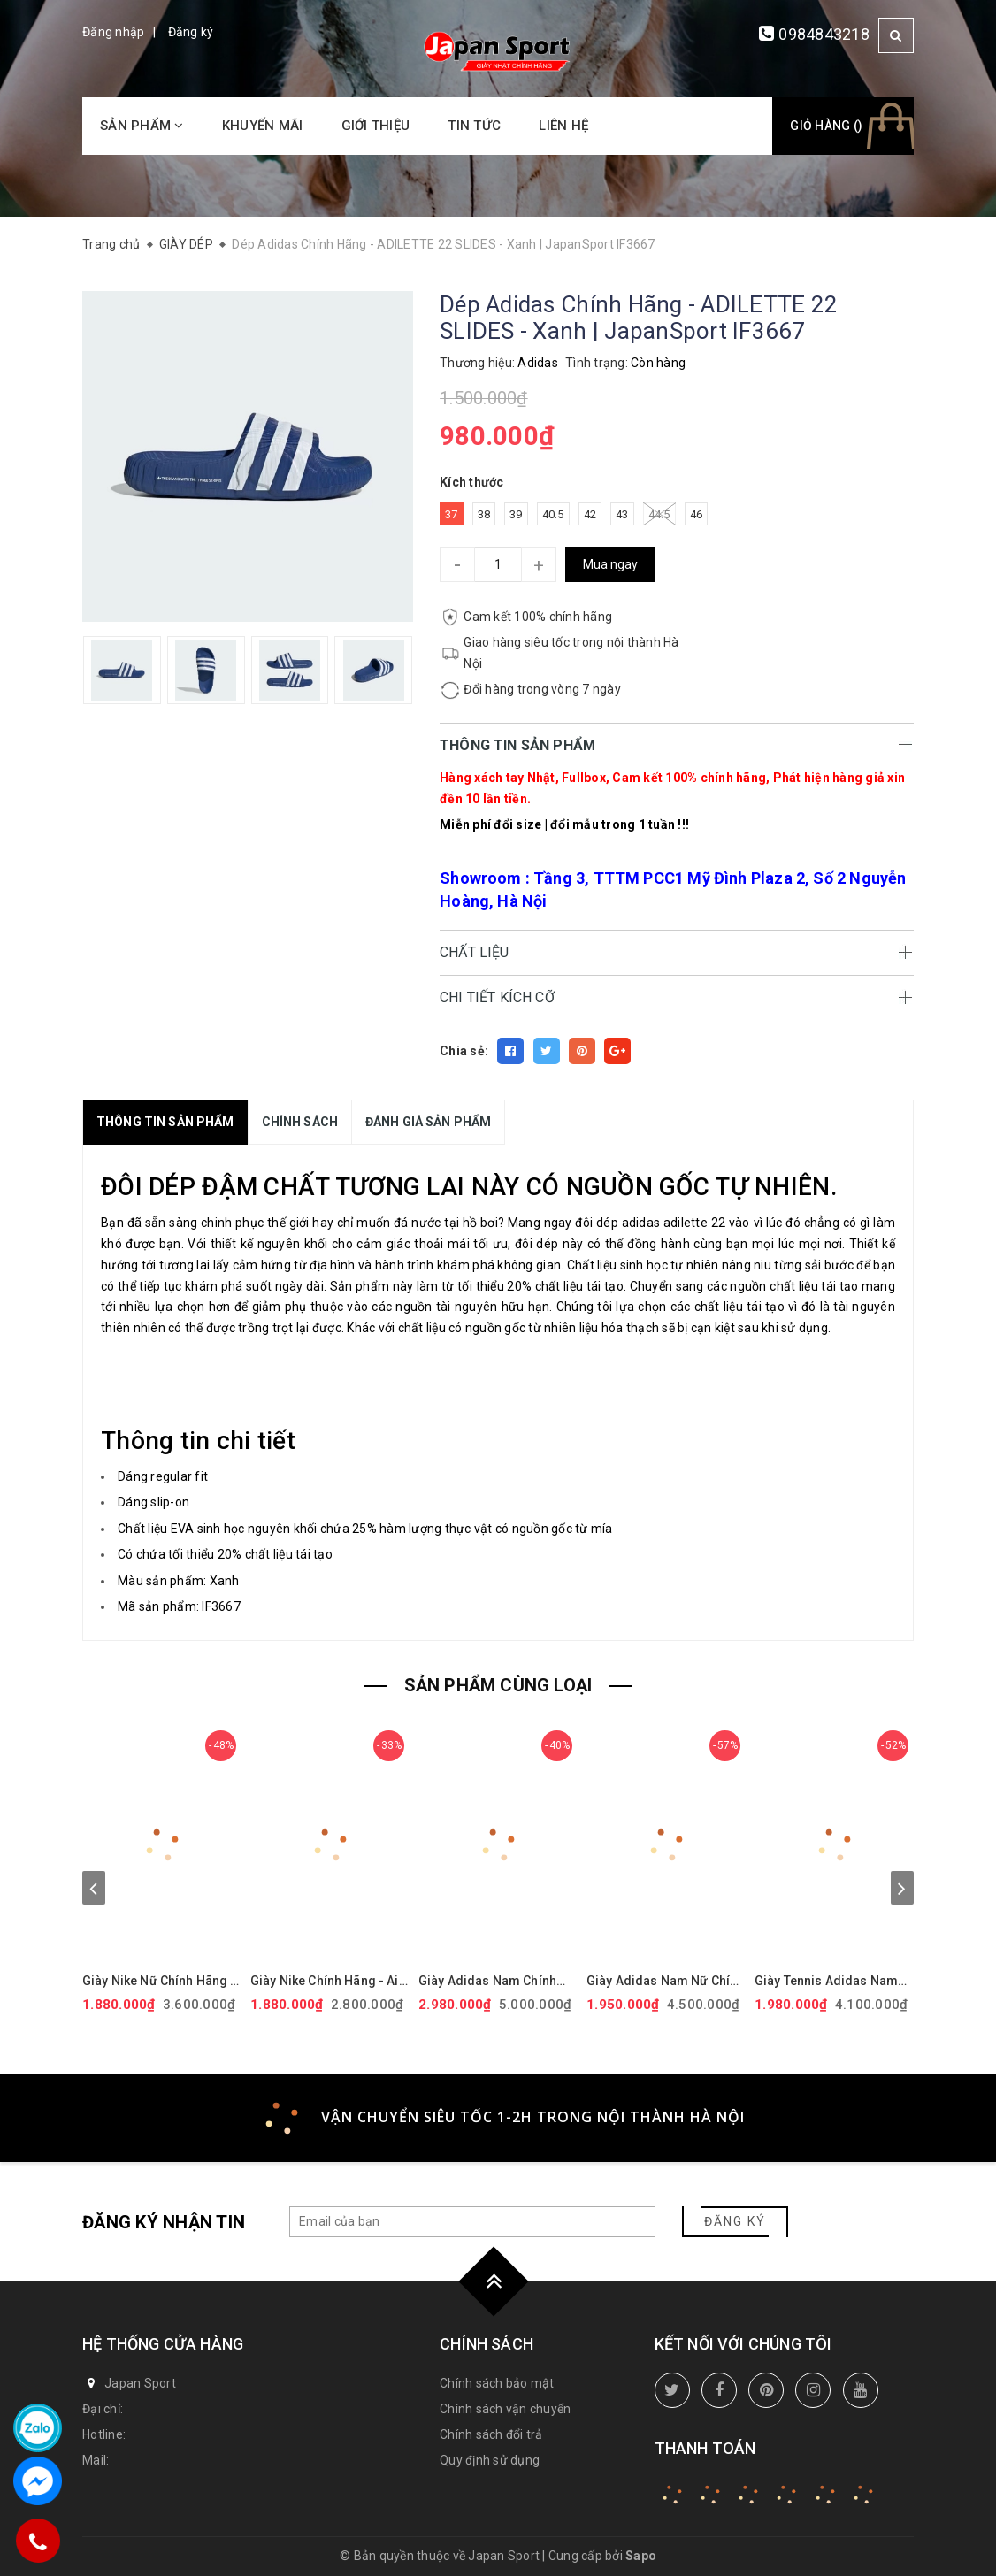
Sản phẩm (142, 126)
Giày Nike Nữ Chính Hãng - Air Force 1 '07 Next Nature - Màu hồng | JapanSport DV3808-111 (160, 1981)
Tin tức (474, 126)
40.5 (553, 514)
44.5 (659, 513)
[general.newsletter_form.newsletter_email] (472, 2221)
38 (484, 514)
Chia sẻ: (464, 1051)
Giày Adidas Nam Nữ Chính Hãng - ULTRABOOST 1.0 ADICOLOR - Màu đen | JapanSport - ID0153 (665, 1981)
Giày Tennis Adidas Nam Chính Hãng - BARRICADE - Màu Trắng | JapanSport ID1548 (831, 1981)
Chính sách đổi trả (491, 2434)
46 (696, 514)
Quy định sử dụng (490, 2460)
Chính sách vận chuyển (505, 2409)
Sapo (640, 2556)
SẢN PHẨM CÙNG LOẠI (498, 1685)
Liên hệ (563, 126)
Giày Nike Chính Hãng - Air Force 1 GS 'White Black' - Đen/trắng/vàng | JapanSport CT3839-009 (327, 1981)
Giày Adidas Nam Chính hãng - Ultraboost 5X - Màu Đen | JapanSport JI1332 (497, 1981)
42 (590, 514)
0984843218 (824, 34)
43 (622, 514)
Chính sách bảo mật (497, 2383)
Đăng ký (191, 32)
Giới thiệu (375, 126)
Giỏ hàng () (826, 126)
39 (516, 514)
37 (451, 514)
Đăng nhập (113, 32)
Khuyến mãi (262, 126)
